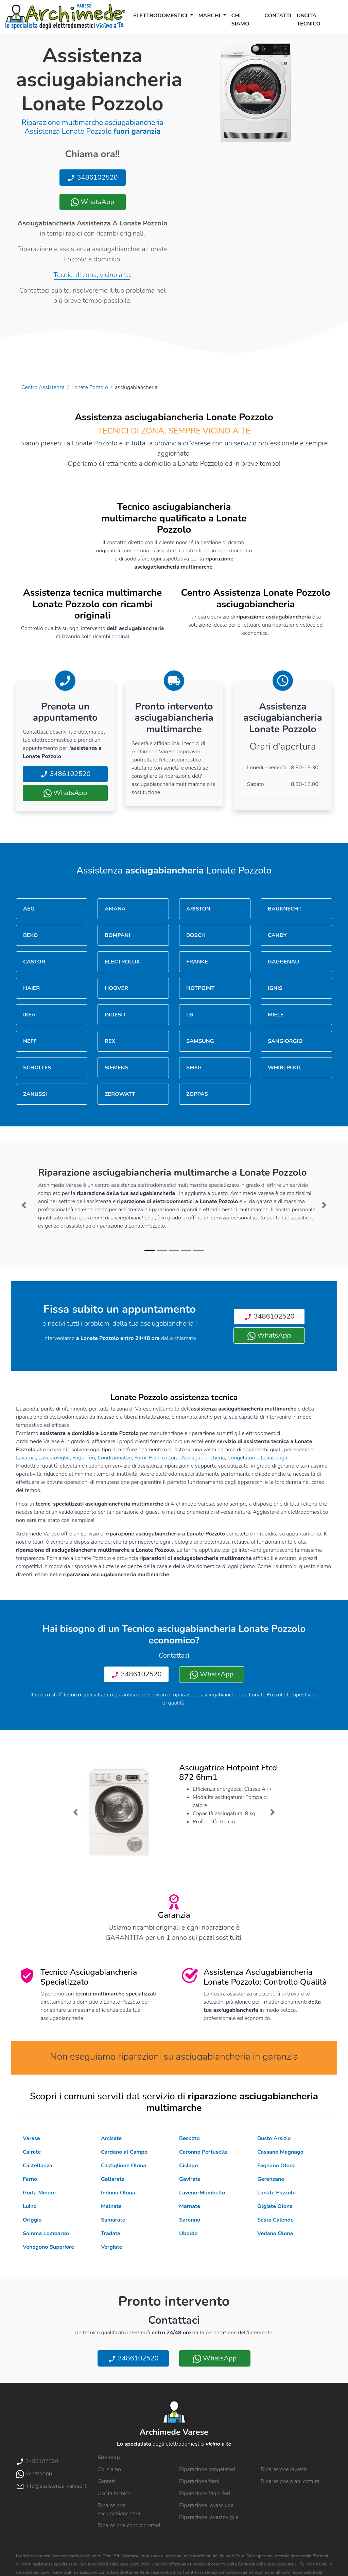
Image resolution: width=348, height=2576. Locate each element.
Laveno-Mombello (202, 2192)
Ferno (30, 2179)
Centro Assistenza (43, 387)
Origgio (32, 2220)
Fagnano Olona (276, 2165)
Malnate (111, 2206)
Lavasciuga (274, 1457)
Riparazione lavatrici (285, 2469)
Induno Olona (118, 2192)
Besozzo (189, 2138)
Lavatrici (26, 1457)
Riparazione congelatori (207, 2469)
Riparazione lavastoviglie (209, 2517)
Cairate (32, 2152)
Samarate (113, 2220)
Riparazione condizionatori (129, 2525)
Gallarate (112, 2179)
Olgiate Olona (275, 2206)
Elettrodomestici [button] (161, 15)
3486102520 (92, 177)
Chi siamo (240, 19)
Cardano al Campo (124, 2152)
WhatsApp (92, 201)
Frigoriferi (83, 1457)
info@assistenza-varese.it (51, 2486)
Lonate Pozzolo (90, 387)
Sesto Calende (275, 2220)
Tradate (110, 2233)
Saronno (189, 2220)
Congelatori (241, 1457)
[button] (24, 1205)
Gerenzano (270, 2179)
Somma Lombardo (46, 2233)
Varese (31, 2138)
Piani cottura (164, 1457)
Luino (30, 2206)
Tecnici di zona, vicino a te (92, 274)
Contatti (277, 15)
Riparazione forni (199, 2481)
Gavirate (190, 2179)
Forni (140, 1457)
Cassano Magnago (280, 2152)
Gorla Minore (39, 2192)
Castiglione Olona (123, 2165)
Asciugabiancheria (203, 1457)
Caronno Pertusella (203, 2152)
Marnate (189, 2206)
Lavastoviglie (54, 1457)
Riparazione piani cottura (290, 2481)
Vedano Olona (275, 2233)
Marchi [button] (210, 15)
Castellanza (37, 2165)
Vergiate (111, 2247)
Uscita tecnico (308, 19)
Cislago (188, 2165)
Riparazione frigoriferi (204, 2493)
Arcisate (111, 2138)
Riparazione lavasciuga (206, 2505)
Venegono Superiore (48, 2247)
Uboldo (188, 2233)
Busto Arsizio (274, 2138)
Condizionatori (115, 1457)
